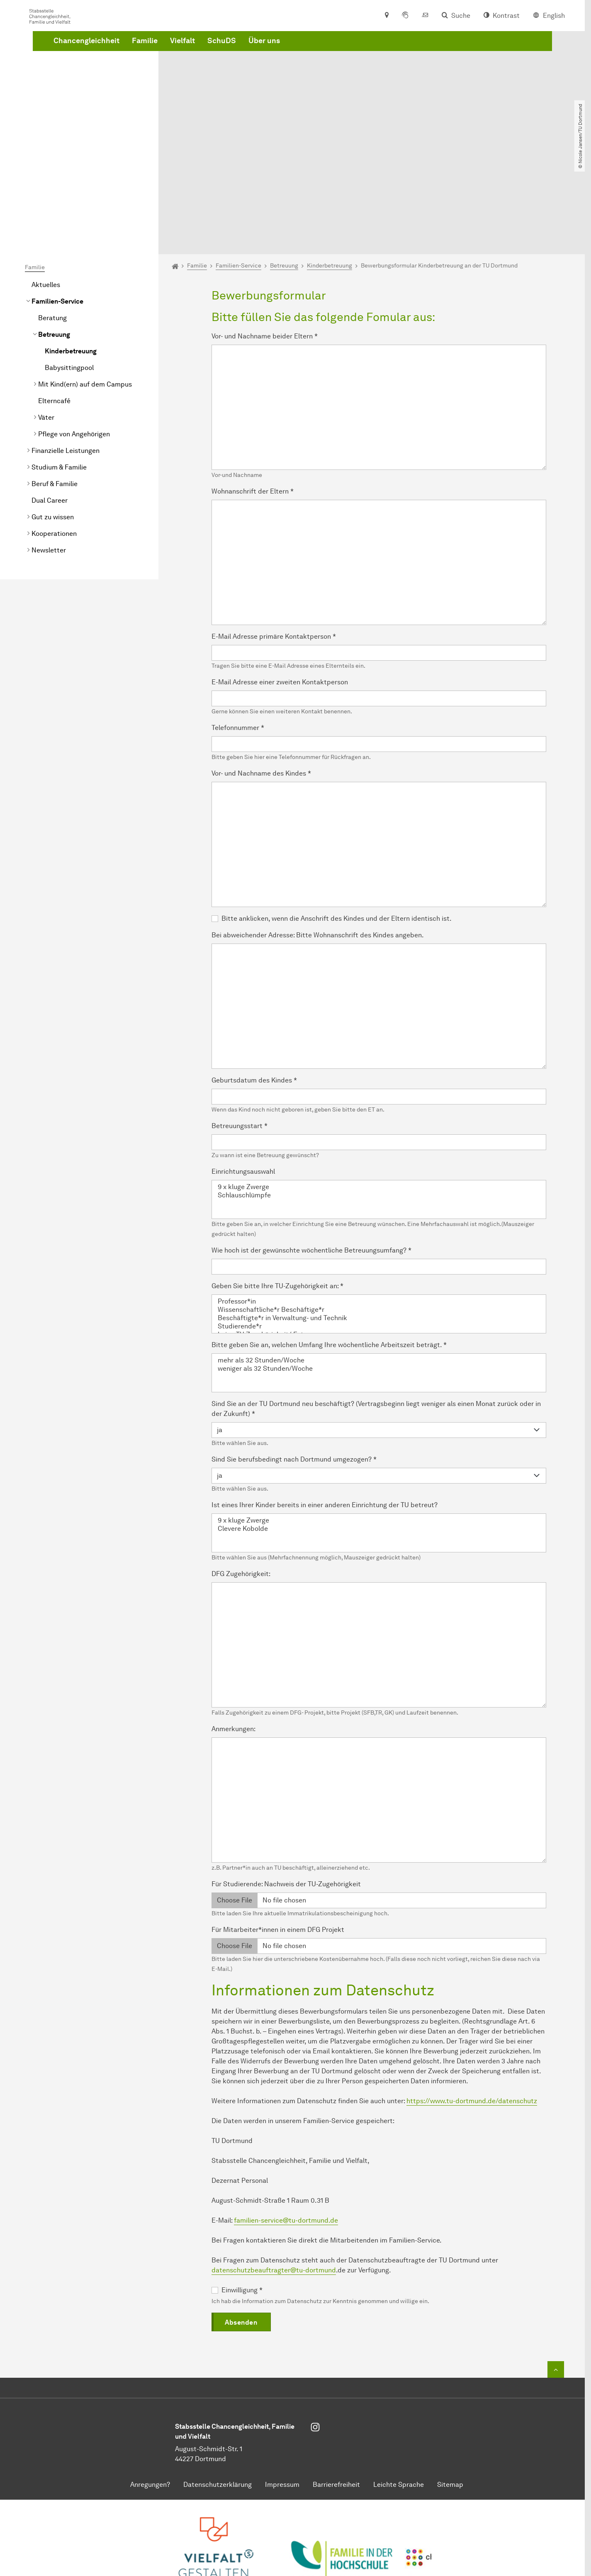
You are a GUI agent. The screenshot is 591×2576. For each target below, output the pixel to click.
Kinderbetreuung (71, 258)
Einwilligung (242, 2197)
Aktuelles (46, 191)
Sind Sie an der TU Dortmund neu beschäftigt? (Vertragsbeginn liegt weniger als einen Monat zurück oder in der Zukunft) (376, 1315)
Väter (46, 324)
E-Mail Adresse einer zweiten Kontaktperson (280, 589)
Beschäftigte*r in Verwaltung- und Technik (379, 1225)
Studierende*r (379, 1233)
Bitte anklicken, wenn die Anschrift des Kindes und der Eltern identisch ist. (336, 825)
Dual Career (50, 407)
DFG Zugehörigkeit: (241, 1480)
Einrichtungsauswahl (243, 1078)
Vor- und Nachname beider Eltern (265, 243)
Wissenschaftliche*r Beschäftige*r (379, 1216)
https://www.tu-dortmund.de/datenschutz (471, 2008)
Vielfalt (308, 67)
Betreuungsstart (240, 1032)
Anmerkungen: (233, 1635)
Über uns (390, 67)
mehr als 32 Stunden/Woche (379, 1267)
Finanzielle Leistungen (66, 357)
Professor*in (379, 1208)
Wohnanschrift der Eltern (253, 398)
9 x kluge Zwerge (379, 1094)
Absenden (241, 2229)
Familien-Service (57, 208)
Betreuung (54, 241)
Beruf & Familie (55, 390)
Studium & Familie (59, 374)
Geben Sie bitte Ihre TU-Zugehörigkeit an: (277, 1193)
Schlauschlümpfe (379, 1102)
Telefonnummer (238, 634)
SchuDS (347, 67)
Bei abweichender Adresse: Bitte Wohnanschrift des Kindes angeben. (318, 842)
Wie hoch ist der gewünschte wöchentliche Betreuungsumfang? (311, 1157)
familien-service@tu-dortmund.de (286, 2127)
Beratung (52, 225)
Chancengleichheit (213, 67)
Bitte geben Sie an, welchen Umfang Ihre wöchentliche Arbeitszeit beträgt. (329, 1251)
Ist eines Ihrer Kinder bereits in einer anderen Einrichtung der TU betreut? (325, 1412)
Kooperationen (54, 440)
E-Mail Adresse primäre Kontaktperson (274, 543)
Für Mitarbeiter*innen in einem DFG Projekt (278, 1836)
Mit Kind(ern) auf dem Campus (85, 291)
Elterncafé (54, 307)
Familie (271, 67)
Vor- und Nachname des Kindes (261, 680)
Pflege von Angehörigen (74, 341)
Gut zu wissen (53, 424)
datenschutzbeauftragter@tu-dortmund (274, 2177)
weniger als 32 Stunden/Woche (379, 1275)
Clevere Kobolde (379, 1435)
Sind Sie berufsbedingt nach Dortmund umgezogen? (294, 1366)
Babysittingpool (69, 274)
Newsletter (49, 457)
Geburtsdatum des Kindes (254, 987)
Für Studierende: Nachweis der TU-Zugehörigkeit (286, 1791)
